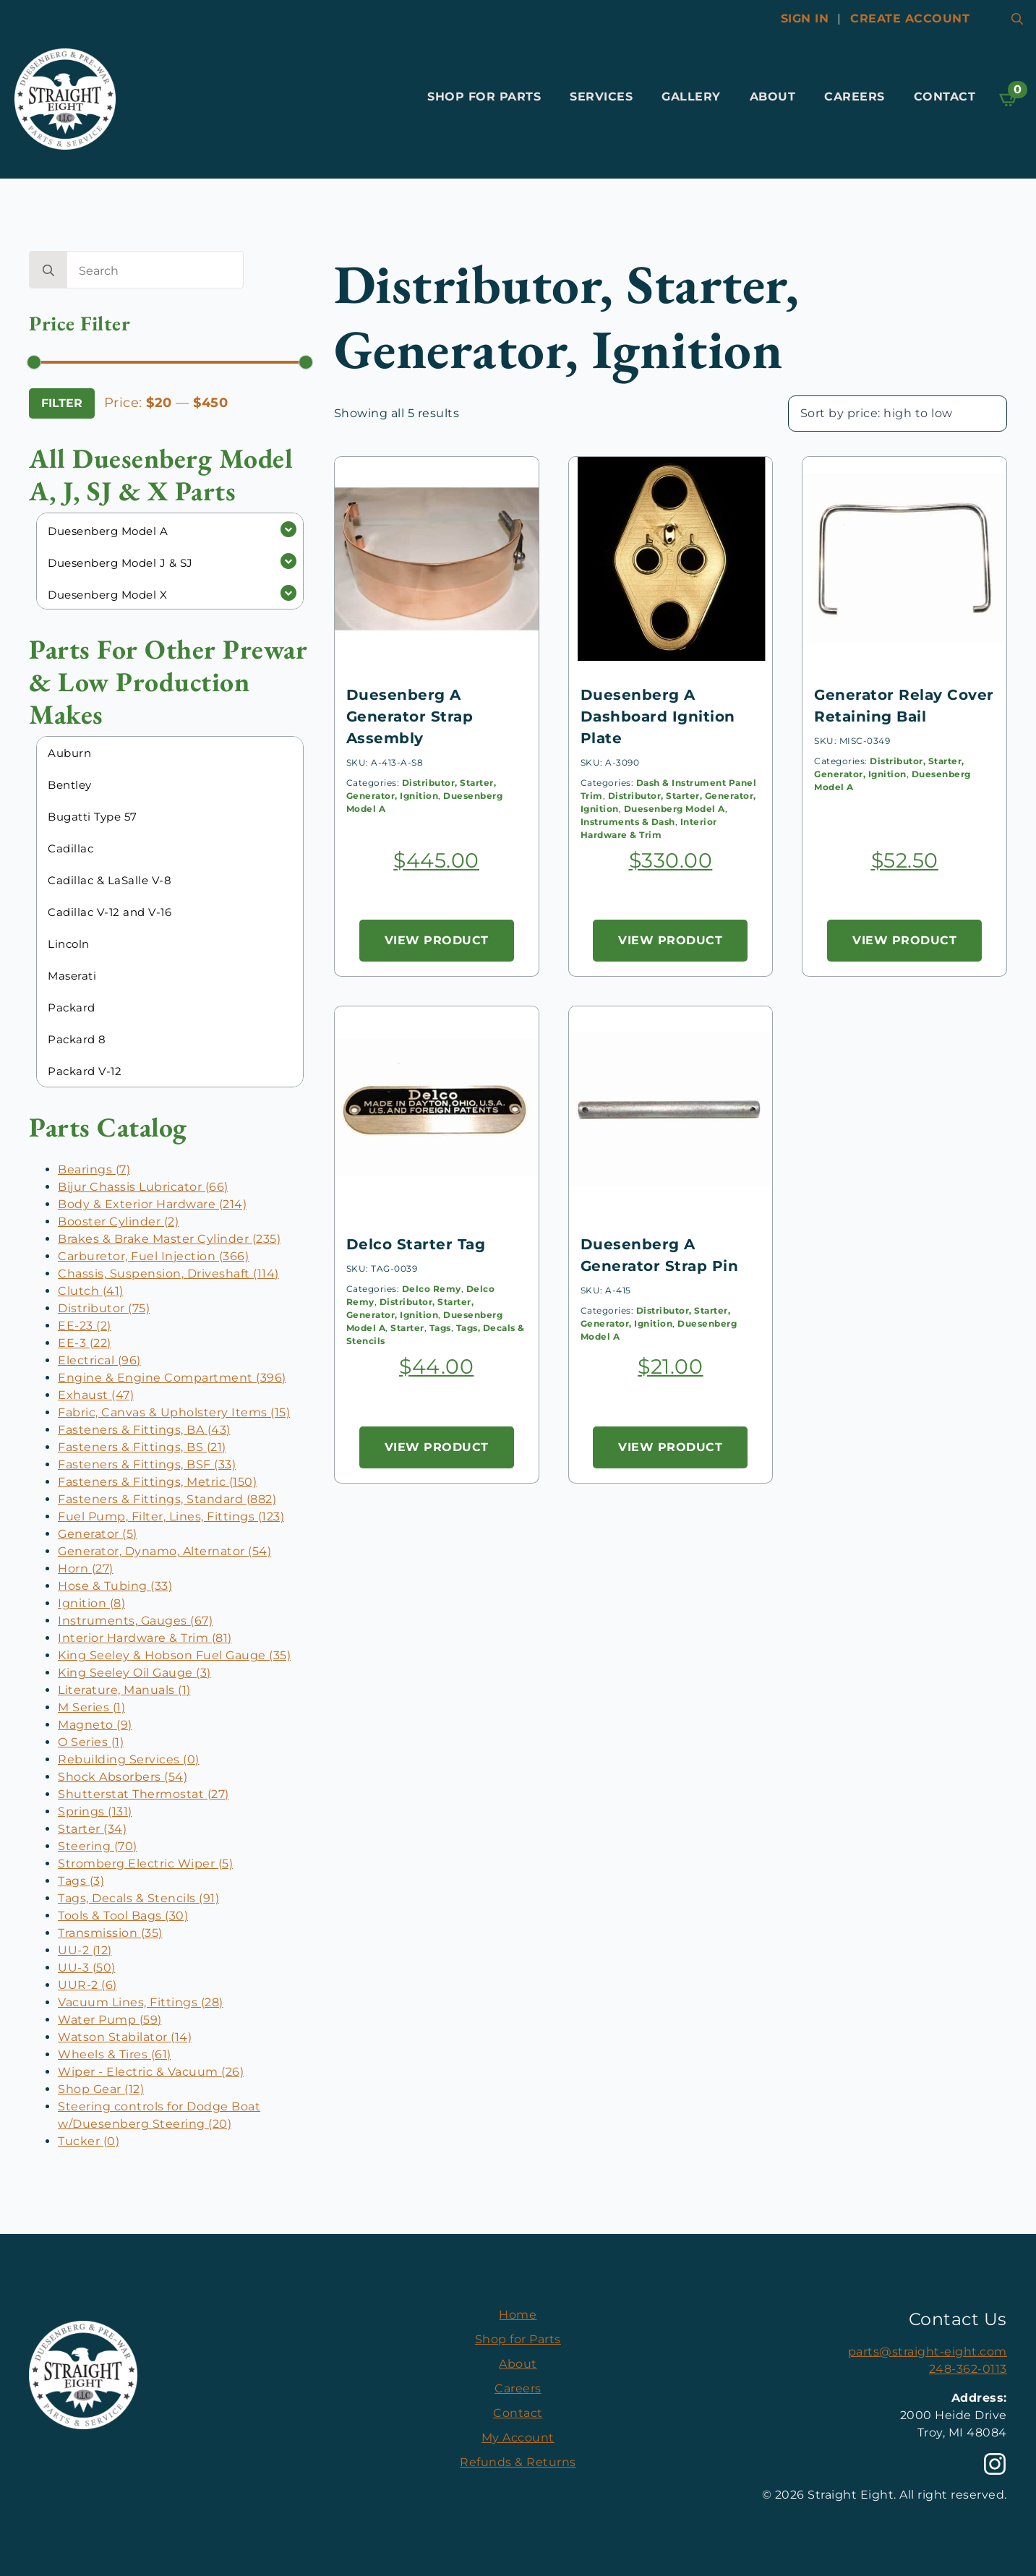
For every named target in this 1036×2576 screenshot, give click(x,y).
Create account (909, 18)
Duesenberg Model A (674, 808)
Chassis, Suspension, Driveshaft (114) (168, 1273)
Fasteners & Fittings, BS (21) (142, 1447)
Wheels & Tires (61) (114, 2054)
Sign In (805, 18)
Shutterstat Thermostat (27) (143, 1794)
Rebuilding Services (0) (129, 1759)
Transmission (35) (110, 1933)
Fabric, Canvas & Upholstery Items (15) (174, 1412)
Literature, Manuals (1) (124, 1690)
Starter (407, 1327)
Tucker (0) (88, 2141)
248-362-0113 (968, 2369)
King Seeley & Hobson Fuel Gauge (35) (174, 1655)
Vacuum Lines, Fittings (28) (140, 2002)
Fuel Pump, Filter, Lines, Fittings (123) (171, 1516)
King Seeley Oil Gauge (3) (134, 1672)
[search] (48, 270)
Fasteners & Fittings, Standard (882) (167, 1499)
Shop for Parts (484, 96)
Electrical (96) (99, 1360)
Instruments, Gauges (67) (135, 1620)
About (773, 96)
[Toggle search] (1017, 19)
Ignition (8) (91, 1603)
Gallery (691, 96)
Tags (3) (81, 1881)
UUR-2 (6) (87, 1985)
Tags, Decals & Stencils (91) (138, 1898)
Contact (945, 96)
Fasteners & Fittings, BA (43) (144, 1430)
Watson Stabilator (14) (125, 2037)
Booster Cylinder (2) (118, 1221)
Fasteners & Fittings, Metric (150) (157, 1482)
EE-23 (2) (84, 1325)
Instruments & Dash (628, 821)
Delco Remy (431, 1288)
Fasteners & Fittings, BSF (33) (147, 1464)
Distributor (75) (104, 1308)
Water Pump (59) (110, 2020)
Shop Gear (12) (101, 2089)
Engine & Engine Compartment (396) (172, 1378)
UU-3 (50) (87, 1967)
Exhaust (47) (96, 1395)
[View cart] (1009, 99)
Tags (440, 1327)
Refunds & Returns (518, 2462)
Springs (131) (95, 1811)
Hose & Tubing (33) (115, 1586)
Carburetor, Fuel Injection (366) (153, 1256)
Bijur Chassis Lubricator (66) (143, 1187)
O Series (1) (91, 1742)
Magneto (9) (95, 1725)
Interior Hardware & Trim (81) (145, 1638)
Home (517, 2315)
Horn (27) (86, 1568)
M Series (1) (91, 1707)
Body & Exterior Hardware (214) (152, 1204)
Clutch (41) (91, 1291)
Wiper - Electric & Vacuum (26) (151, 2072)
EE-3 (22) (84, 1343)
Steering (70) (97, 1846)
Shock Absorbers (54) (122, 1777)
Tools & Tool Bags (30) (123, 1915)
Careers (854, 96)
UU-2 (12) (85, 1950)
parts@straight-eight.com (927, 2351)
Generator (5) (97, 1534)
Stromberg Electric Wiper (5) (145, 1863)
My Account (518, 2437)
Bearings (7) (94, 1169)
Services (601, 96)
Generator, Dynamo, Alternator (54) (164, 1551)
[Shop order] (897, 413)
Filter (61, 403)
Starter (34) (92, 1829)
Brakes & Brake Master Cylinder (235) (169, 1239)
